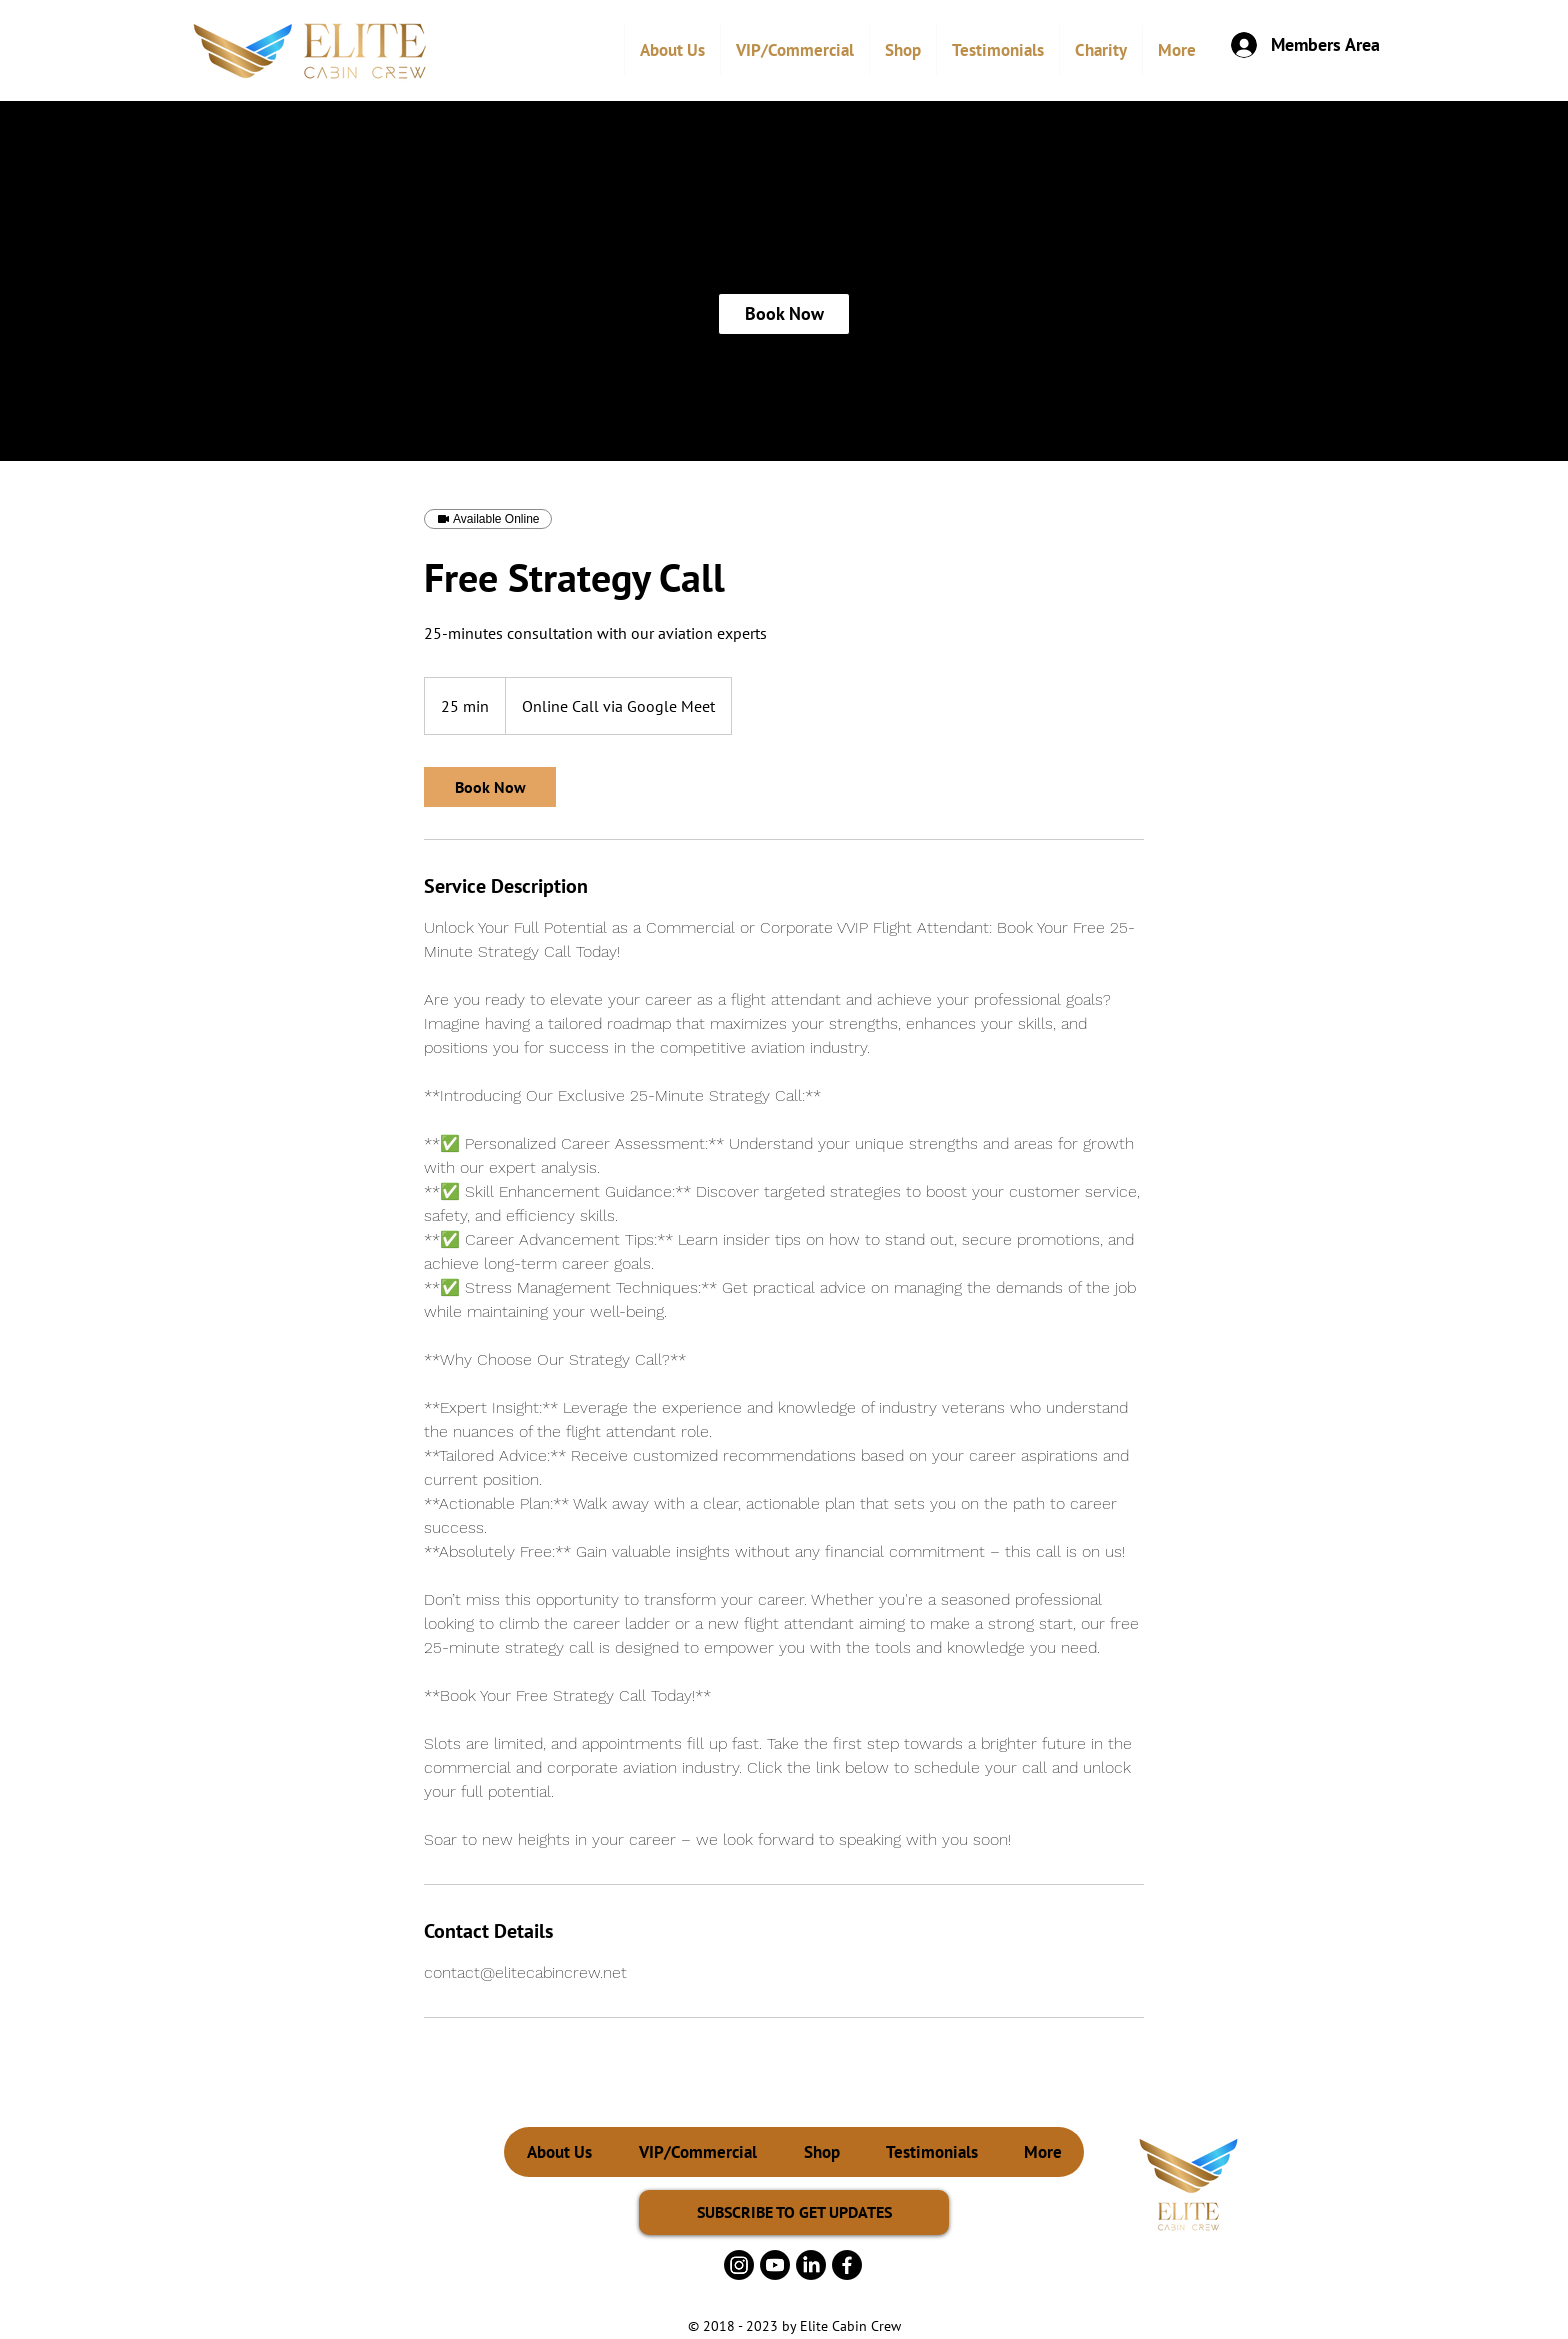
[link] (784, 314)
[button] (794, 50)
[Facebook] (847, 2265)
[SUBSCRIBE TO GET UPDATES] (794, 2212)
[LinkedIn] (811, 2265)
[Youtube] (775, 2265)
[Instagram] (739, 2265)
